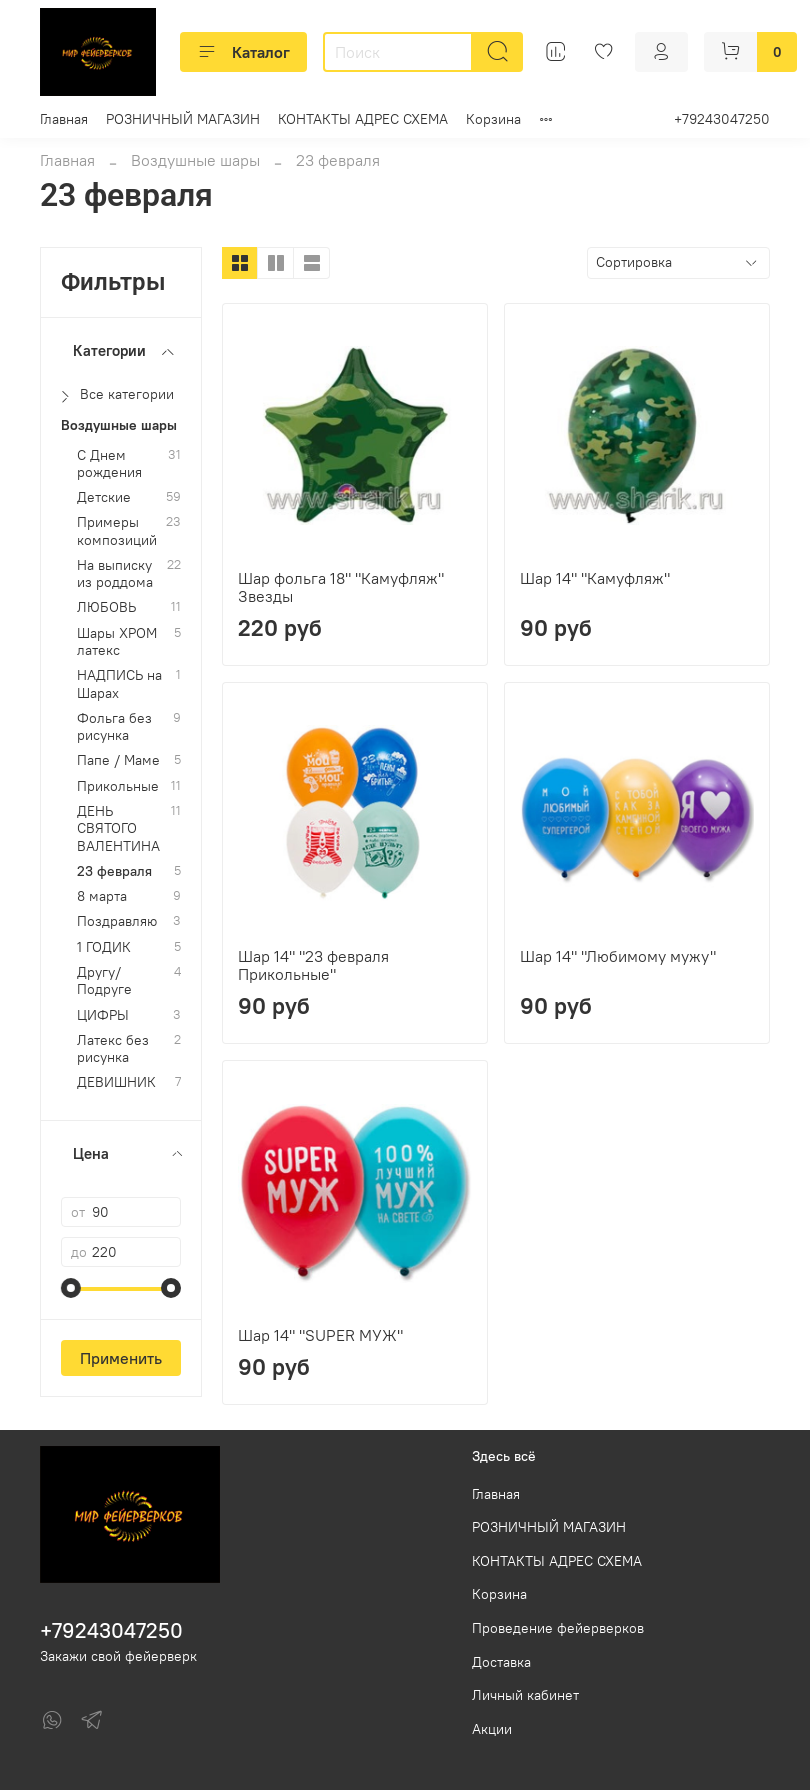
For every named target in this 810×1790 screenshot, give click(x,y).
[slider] (71, 1288)
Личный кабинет (525, 1695)
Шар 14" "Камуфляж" (595, 578)
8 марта (102, 896)
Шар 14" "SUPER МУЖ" (320, 1335)
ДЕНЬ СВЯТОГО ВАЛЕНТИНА (118, 829)
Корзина (493, 119)
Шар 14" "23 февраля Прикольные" (313, 965)
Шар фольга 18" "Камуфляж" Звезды (341, 587)
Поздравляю (117, 921)
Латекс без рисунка (113, 1049)
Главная (64, 119)
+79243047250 (722, 119)
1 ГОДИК (104, 947)
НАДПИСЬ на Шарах (119, 684)
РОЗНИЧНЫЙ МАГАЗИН (183, 119)
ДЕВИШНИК (116, 1082)
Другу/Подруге (104, 981)
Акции (492, 1729)
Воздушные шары (195, 160)
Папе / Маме (118, 760)
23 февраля (114, 871)
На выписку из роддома (115, 574)
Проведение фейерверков (558, 1628)
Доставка (501, 1662)
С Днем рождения (109, 464)
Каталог (243, 52)
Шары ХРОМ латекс (117, 642)
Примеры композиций (117, 531)
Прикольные (118, 786)
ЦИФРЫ (103, 1015)
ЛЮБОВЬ (106, 607)
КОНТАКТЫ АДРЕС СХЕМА (363, 119)
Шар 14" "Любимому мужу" (618, 956)
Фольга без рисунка (114, 727)
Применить (121, 1358)
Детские (104, 497)
